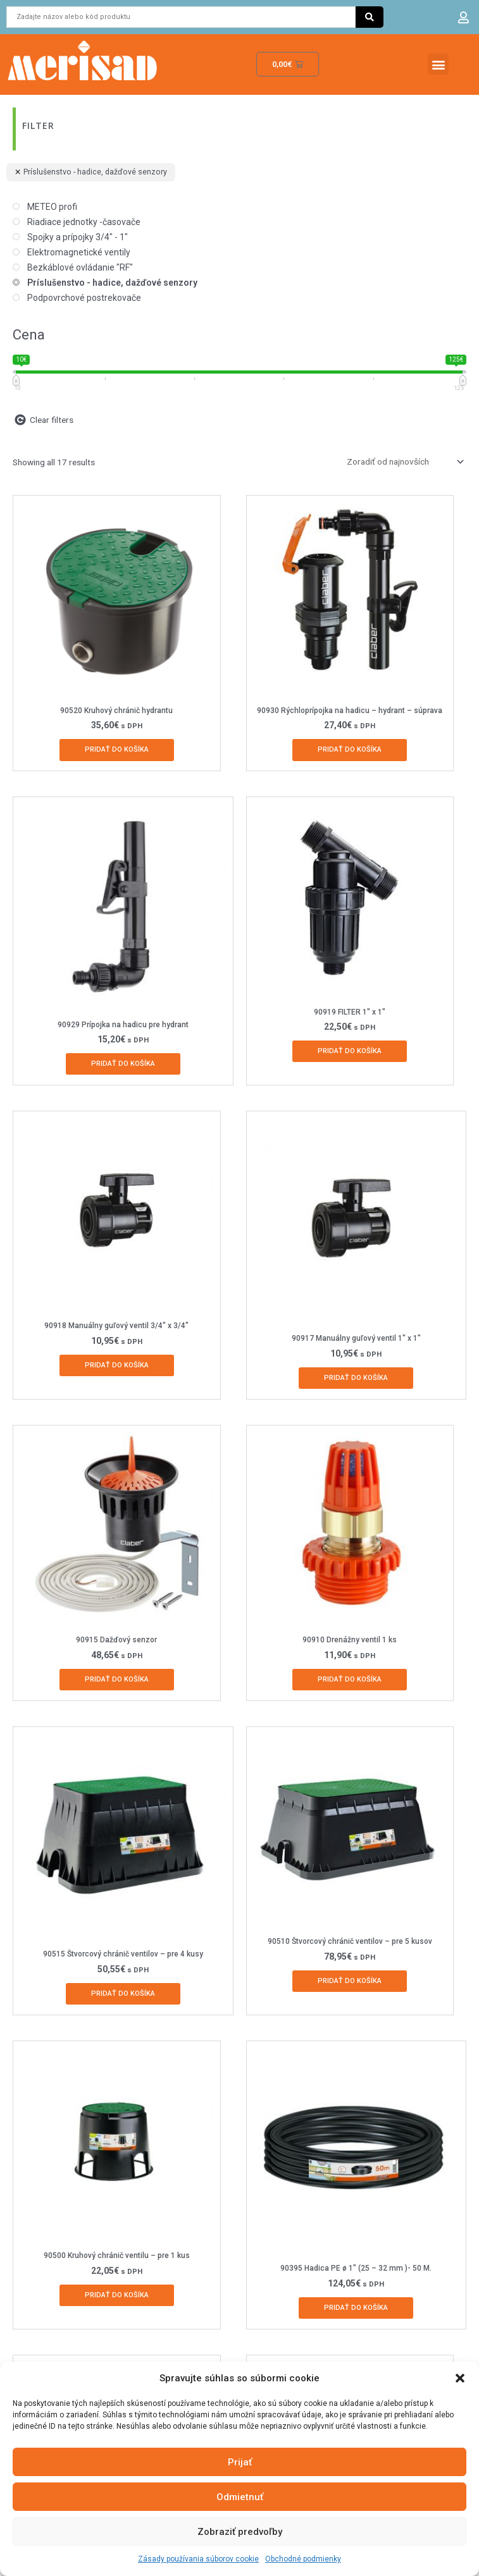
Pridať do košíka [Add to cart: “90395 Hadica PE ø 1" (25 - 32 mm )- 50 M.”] (356, 2308)
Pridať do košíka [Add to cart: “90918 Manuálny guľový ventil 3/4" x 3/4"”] (117, 1365)
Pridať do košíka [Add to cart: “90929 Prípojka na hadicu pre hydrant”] (123, 1063)
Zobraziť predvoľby (239, 2531)
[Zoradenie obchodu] (403, 461)
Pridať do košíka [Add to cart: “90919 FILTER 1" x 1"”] (350, 1051)
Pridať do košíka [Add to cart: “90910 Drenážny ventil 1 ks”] (350, 1679)
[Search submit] (369, 17)
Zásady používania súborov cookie (198, 2559)
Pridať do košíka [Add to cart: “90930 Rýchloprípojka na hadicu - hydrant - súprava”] (350, 749)
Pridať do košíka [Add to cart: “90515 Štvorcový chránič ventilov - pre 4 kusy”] (123, 1993)
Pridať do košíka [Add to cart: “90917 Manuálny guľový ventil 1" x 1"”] (356, 1378)
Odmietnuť (239, 2497)
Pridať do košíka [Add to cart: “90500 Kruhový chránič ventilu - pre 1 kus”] (117, 2295)
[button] (460, 2378)
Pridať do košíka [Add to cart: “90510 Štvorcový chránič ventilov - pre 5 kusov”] (350, 1981)
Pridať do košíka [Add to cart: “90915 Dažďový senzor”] (117, 1679)
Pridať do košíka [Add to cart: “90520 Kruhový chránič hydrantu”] (117, 749)
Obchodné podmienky (303, 2559)
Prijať (240, 2462)
